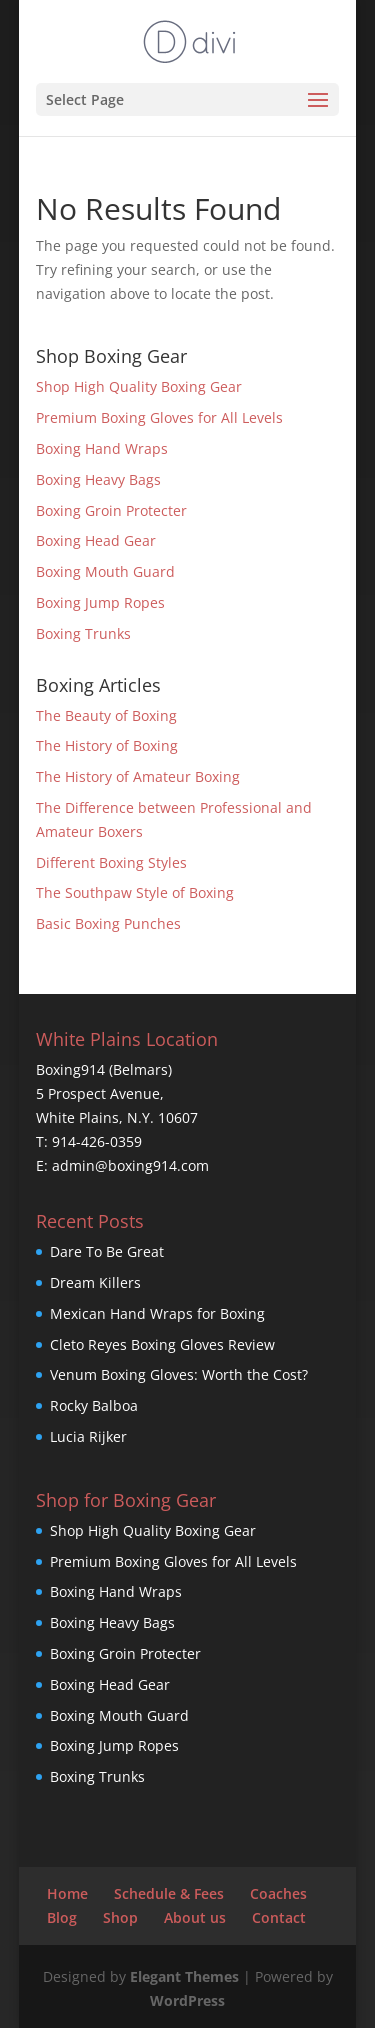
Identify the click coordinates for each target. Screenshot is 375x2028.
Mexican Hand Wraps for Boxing (157, 1313)
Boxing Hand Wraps (102, 448)
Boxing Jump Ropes (100, 602)
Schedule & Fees (169, 1893)
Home (67, 1893)
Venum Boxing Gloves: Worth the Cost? (179, 1374)
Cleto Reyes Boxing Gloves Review (162, 1344)
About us (195, 1917)
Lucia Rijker (88, 1436)
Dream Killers (95, 1282)
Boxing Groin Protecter (111, 510)
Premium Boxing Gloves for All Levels (159, 417)
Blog (62, 1917)
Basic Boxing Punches (108, 923)
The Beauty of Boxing (106, 715)
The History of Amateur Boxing (138, 776)
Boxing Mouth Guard (105, 571)
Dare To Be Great (107, 1251)
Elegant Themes (184, 1976)
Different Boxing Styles (111, 862)
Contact (279, 1917)
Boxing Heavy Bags (98, 479)
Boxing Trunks (83, 633)
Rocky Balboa (94, 1405)
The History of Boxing (107, 745)
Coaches (278, 1893)
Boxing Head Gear (96, 540)
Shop (120, 1917)
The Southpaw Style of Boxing (135, 892)
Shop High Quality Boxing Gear (139, 386)
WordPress (187, 2000)
